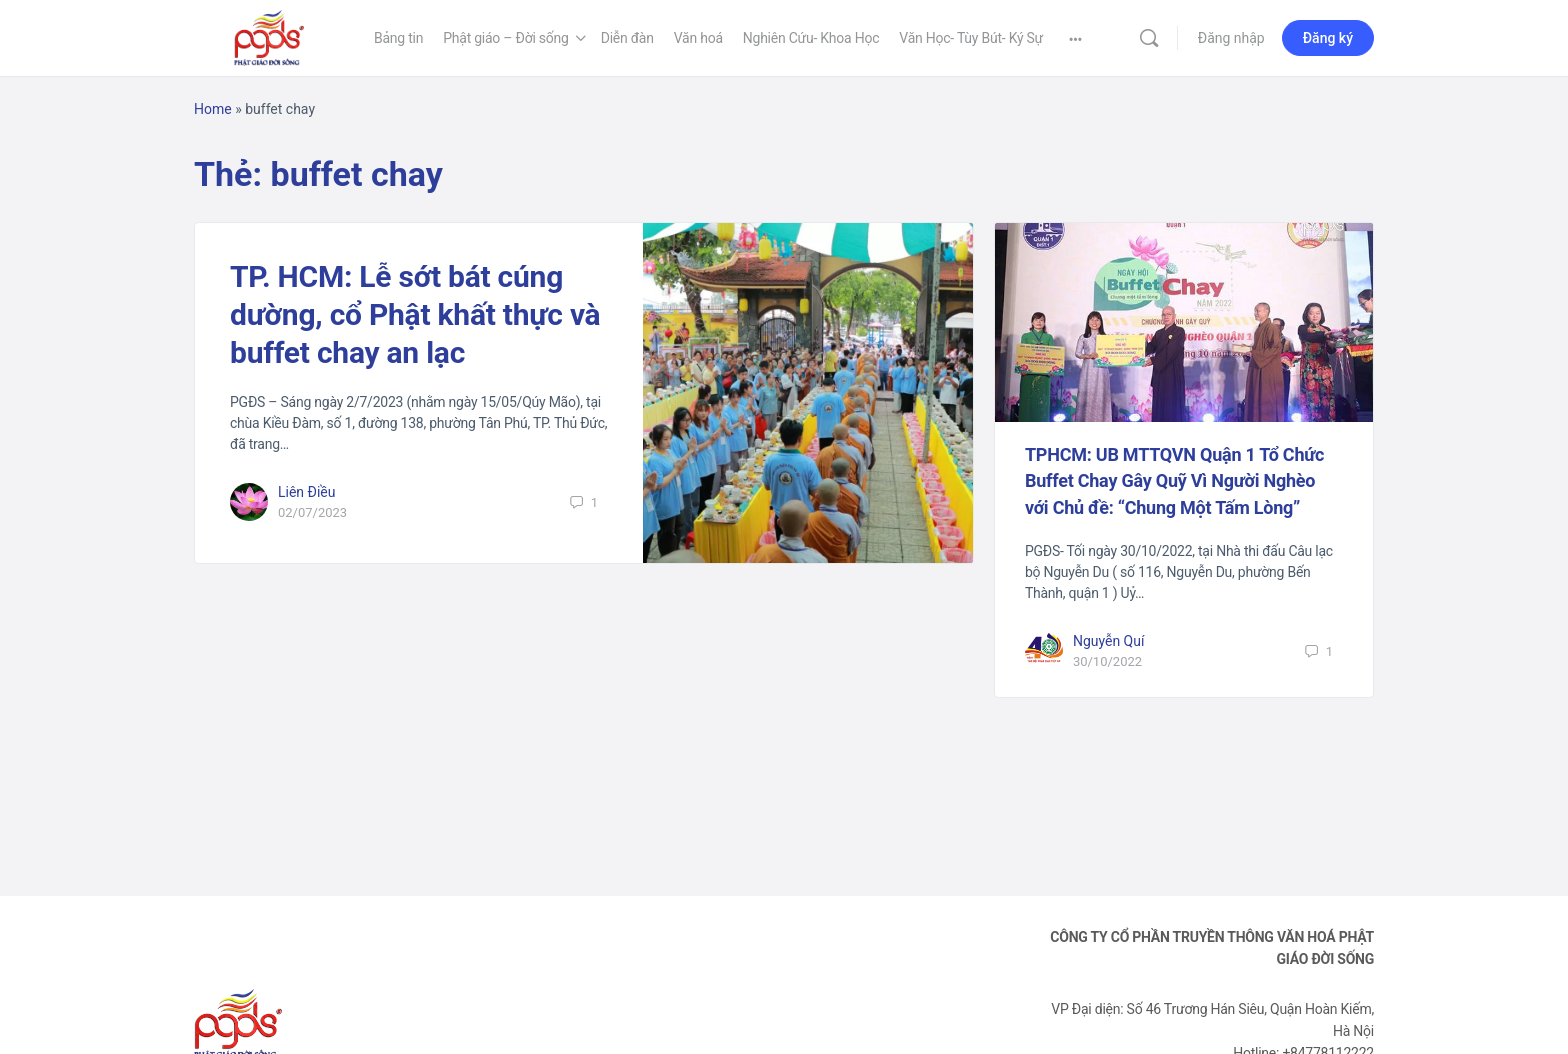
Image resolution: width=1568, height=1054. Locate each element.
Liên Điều (307, 492)
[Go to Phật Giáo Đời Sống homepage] (269, 36)
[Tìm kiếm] (1149, 38)
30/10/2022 (1107, 661)
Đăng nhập (1231, 38)
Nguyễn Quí (1109, 641)
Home (213, 109)
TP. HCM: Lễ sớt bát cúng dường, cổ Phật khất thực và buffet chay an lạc (415, 314)
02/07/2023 (312, 512)
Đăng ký (1328, 38)
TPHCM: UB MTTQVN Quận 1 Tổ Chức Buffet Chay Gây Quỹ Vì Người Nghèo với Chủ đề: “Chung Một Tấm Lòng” (1174, 481)
